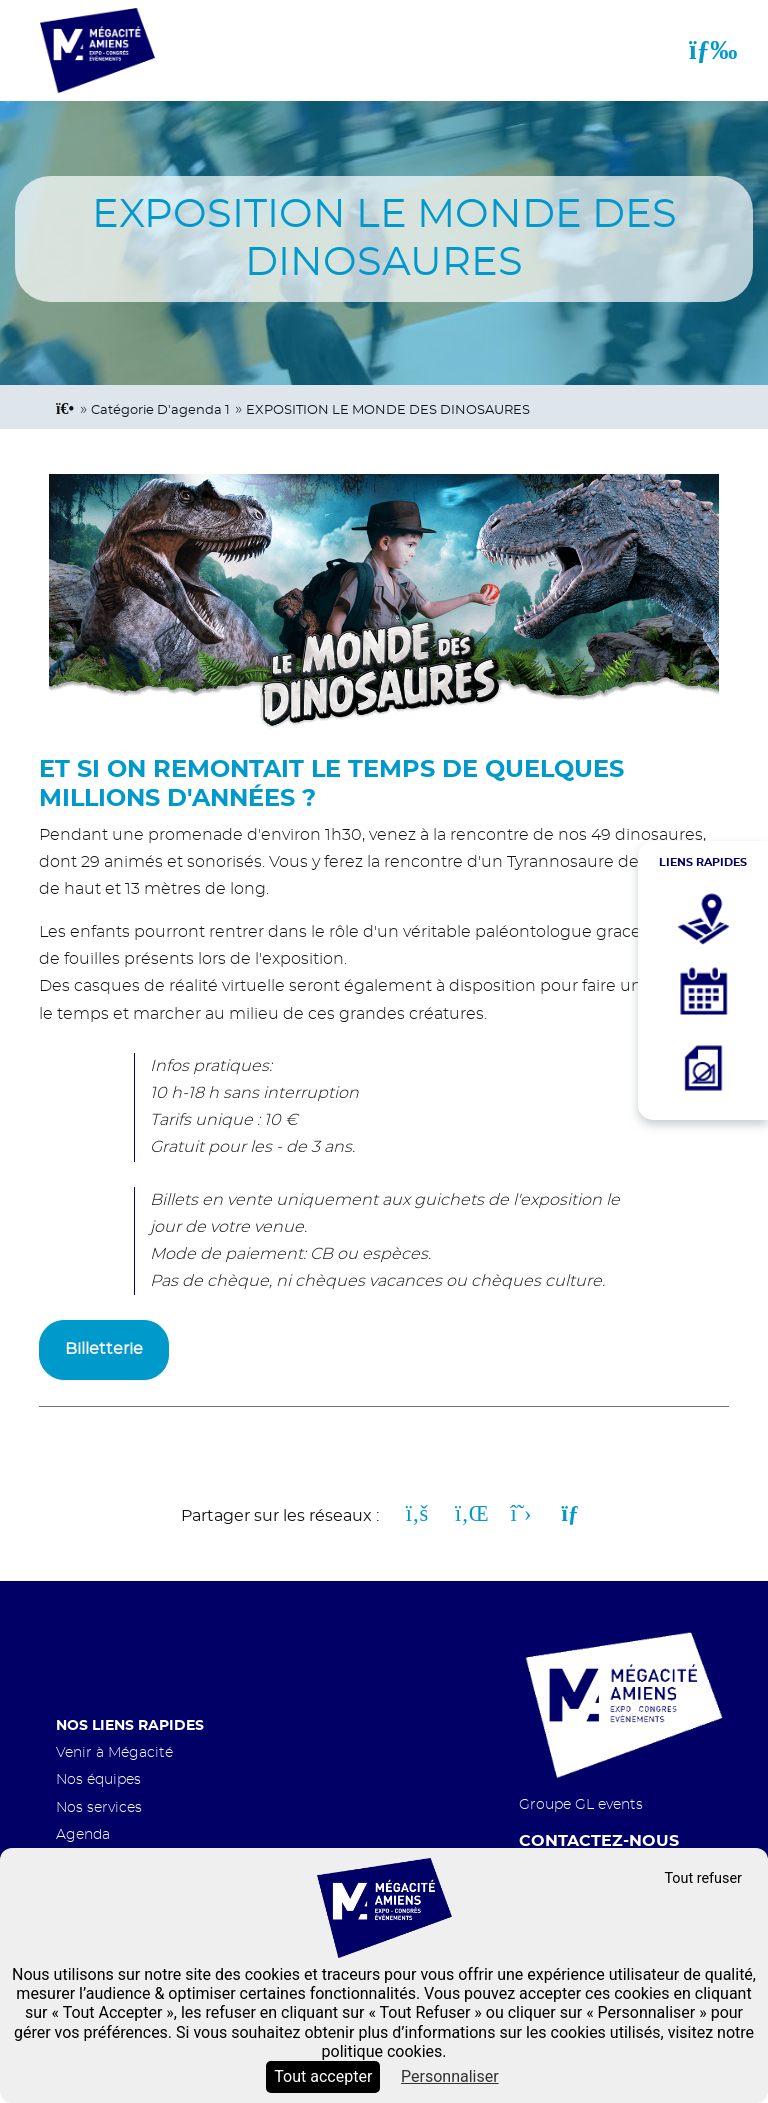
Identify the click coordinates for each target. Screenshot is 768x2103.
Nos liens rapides (130, 1725)
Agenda (83, 1834)
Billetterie (104, 1349)
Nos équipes (98, 1779)
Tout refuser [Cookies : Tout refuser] (703, 1878)
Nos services (99, 1807)
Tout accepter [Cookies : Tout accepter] (323, 2076)
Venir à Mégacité (114, 1752)
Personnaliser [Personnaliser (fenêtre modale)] (450, 2076)
